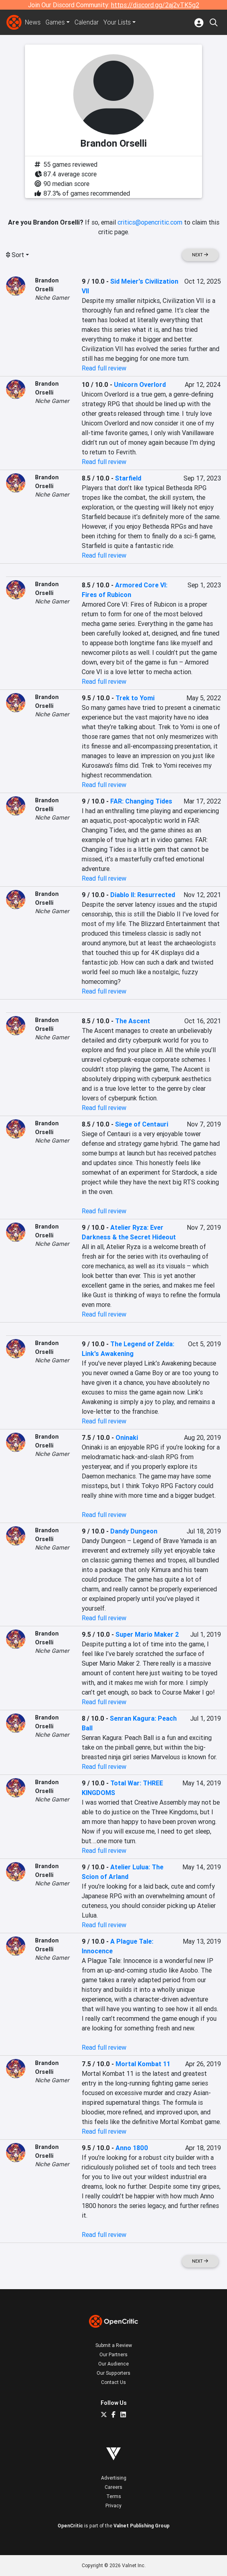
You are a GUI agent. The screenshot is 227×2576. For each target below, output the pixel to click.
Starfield (128, 478)
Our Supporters (113, 2373)
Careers (113, 2487)
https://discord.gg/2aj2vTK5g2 (155, 5)
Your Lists (118, 22)
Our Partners (113, 2354)
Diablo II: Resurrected (142, 895)
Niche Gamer (52, 297)
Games (56, 22)
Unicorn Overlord (140, 384)
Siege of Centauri (141, 1124)
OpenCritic (70, 2526)
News (33, 22)
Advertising (113, 2478)
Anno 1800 (132, 2148)
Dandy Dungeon (133, 1531)
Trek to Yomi (135, 698)
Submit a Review (113, 2345)
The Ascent (132, 1021)
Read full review (104, 368)
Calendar (88, 22)
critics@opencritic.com (150, 222)
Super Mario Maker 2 (147, 1634)
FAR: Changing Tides (141, 801)
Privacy (113, 2505)
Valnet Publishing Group (141, 2526)
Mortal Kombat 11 (143, 2064)
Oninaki (127, 1437)
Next (200, 255)
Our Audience (113, 2364)
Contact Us (113, 2382)
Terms (113, 2496)
